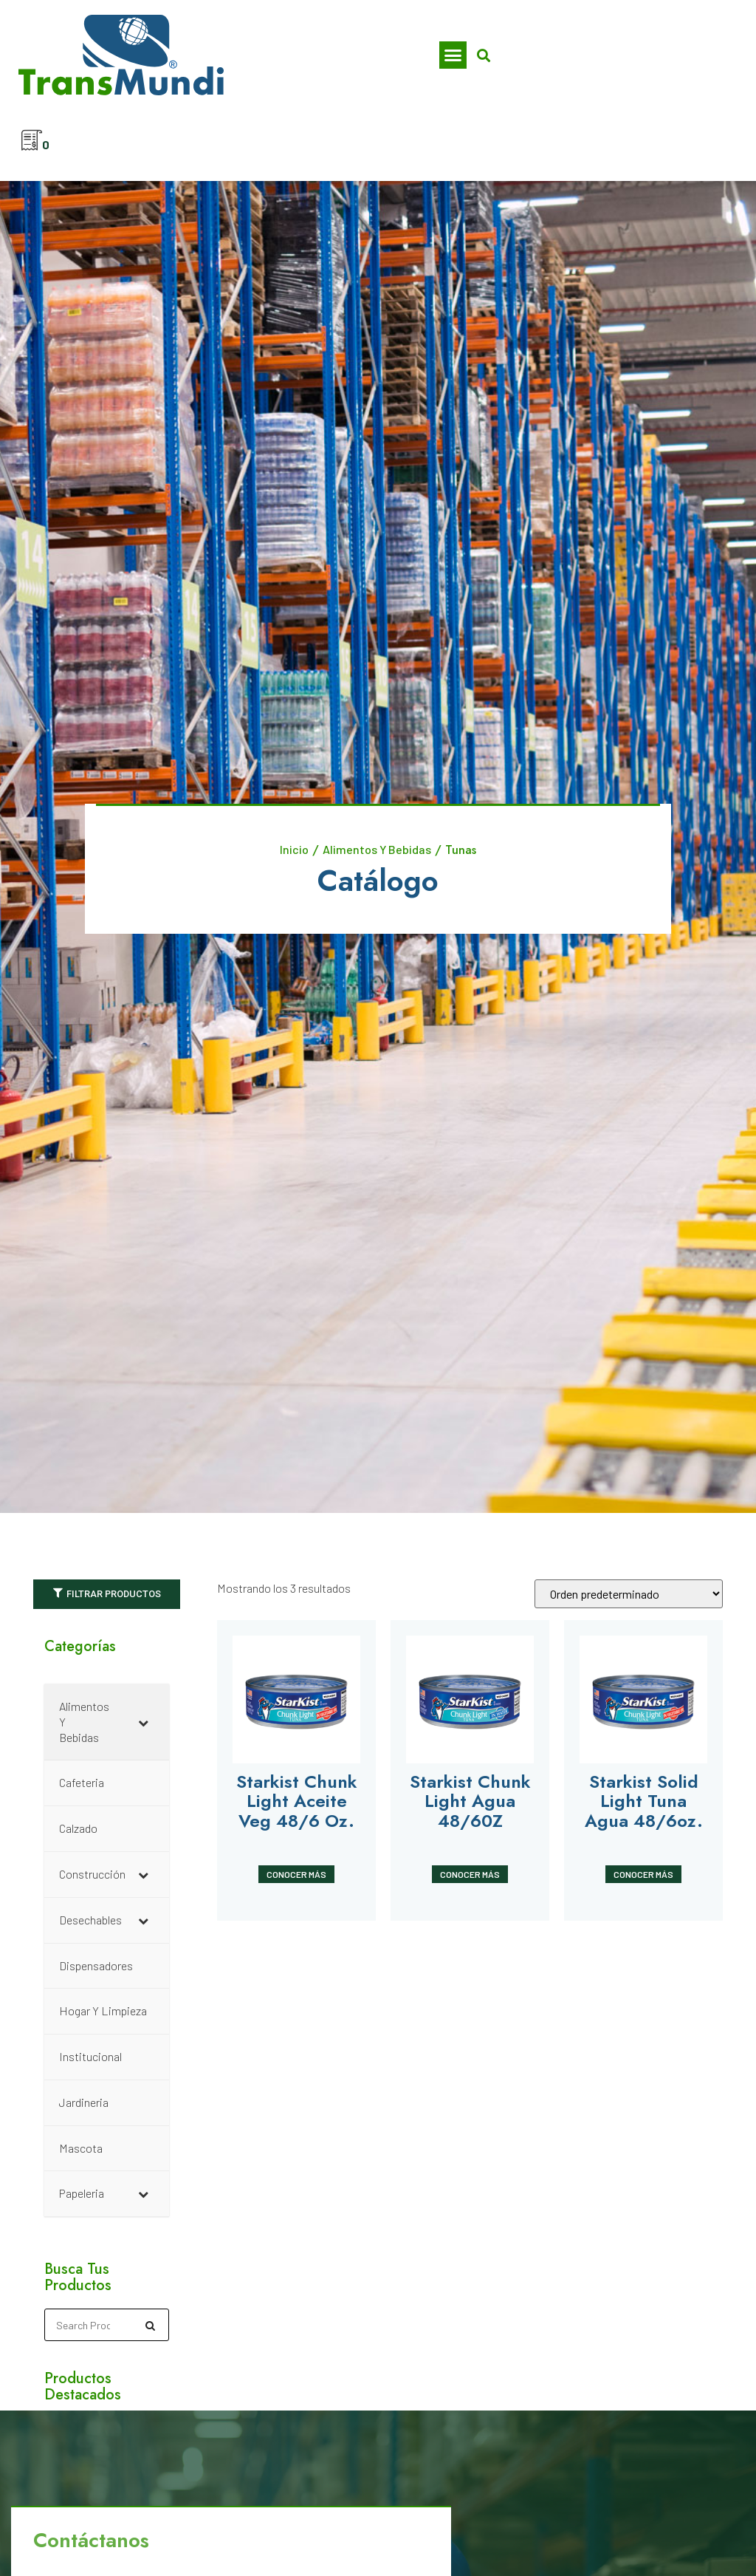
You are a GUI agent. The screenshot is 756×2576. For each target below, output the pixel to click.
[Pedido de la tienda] (629, 1594)
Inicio (294, 850)
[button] (453, 55)
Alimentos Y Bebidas (377, 850)
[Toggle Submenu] (143, 1734)
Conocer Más (296, 1875)
